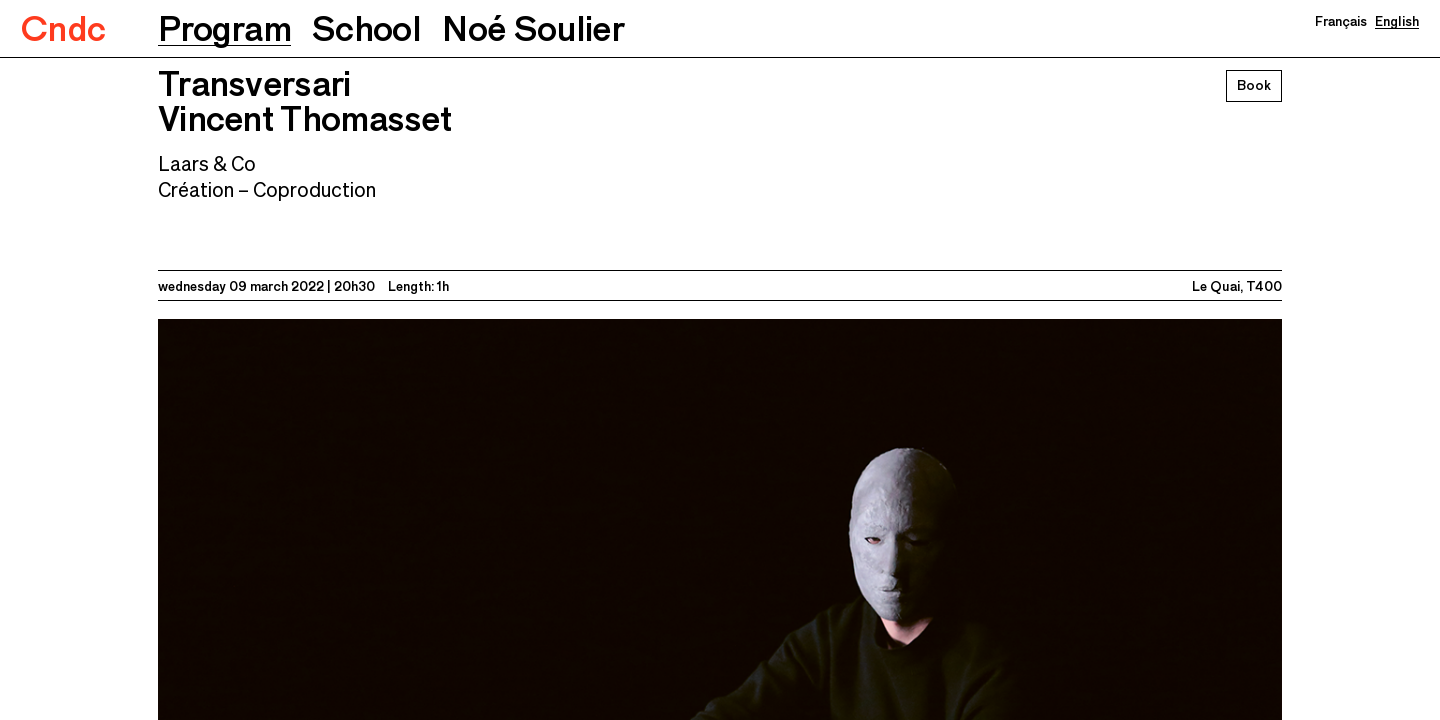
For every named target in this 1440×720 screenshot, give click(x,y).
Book (1254, 85)
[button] (224, 28)
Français (1341, 21)
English (1397, 21)
